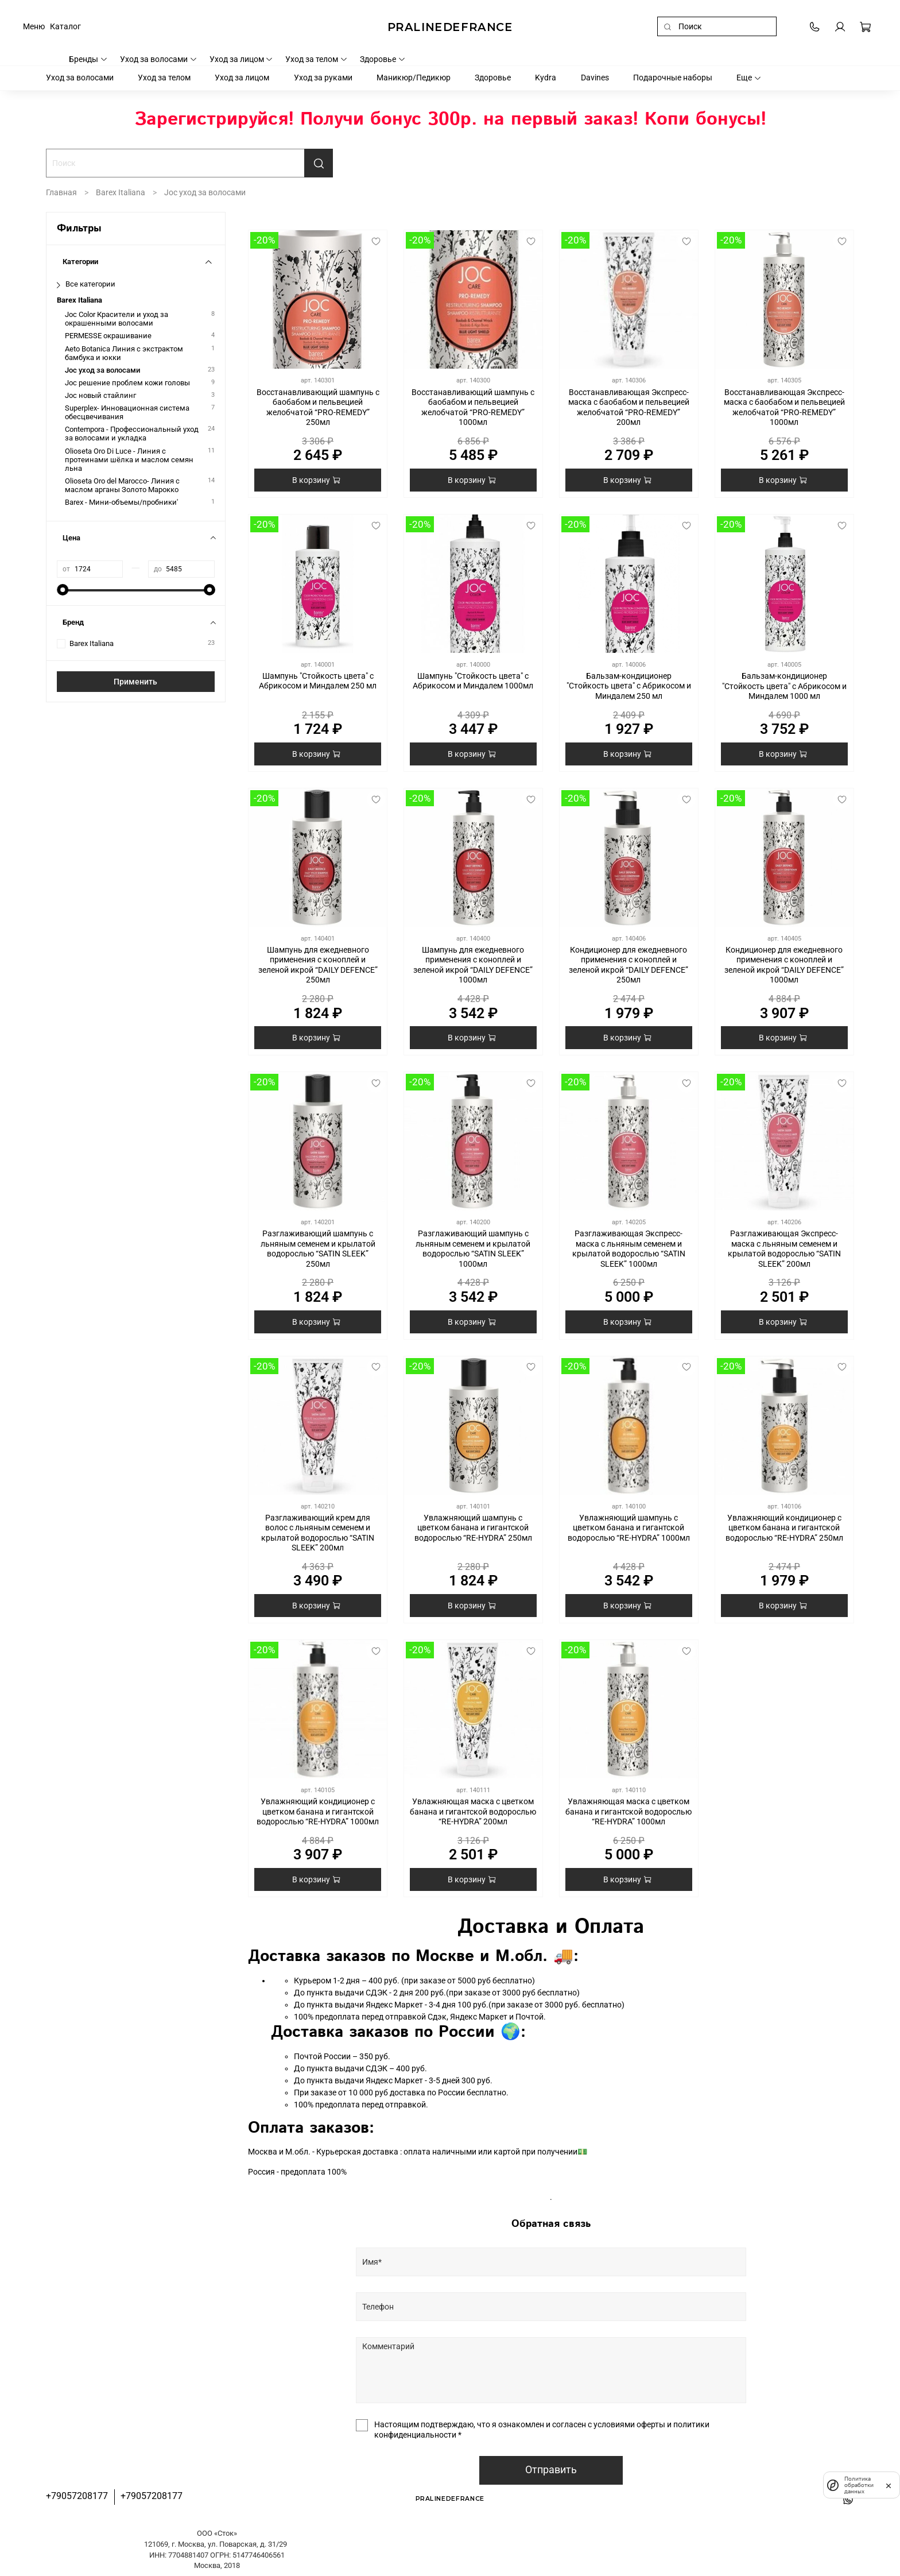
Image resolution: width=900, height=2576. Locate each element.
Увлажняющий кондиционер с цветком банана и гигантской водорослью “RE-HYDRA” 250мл (784, 1527)
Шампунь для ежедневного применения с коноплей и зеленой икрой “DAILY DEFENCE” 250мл (318, 965)
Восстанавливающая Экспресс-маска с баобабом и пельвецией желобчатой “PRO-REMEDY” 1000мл (784, 407)
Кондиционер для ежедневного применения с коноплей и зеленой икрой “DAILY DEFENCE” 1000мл (784, 965)
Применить (135, 681)
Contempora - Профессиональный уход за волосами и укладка (132, 433)
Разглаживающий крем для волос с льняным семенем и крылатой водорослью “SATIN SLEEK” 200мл (317, 1533)
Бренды (88, 59)
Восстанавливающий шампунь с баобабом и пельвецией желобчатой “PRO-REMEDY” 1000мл (473, 407)
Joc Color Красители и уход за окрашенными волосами (116, 318)
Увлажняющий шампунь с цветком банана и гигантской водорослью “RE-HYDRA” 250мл (473, 1527)
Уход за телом (316, 59)
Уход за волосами (158, 59)
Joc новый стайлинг (100, 395)
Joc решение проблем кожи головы (127, 382)
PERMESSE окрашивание (108, 335)
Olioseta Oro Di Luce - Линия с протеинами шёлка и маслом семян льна (129, 460)
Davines (595, 77)
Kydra (545, 77)
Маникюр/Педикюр (414, 77)
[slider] (62, 589)
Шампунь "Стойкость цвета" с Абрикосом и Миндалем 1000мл (473, 681)
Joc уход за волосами (102, 370)
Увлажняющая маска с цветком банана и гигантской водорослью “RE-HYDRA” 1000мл (628, 1811)
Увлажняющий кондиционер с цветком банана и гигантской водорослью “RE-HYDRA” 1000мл (318, 1811)
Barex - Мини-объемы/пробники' (121, 502)
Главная (61, 192)
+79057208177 (77, 2495)
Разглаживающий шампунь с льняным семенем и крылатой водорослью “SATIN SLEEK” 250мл (318, 1248)
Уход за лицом (242, 59)
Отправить (551, 2470)
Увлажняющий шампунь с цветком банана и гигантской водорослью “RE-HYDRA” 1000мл (629, 1527)
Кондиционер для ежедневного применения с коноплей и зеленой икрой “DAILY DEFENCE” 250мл (628, 965)
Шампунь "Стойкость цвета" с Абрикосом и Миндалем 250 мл (318, 681)
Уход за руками (323, 77)
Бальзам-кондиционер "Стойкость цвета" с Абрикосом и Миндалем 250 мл (629, 686)
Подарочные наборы (672, 77)
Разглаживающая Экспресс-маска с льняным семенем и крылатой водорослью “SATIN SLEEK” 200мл (784, 1248)
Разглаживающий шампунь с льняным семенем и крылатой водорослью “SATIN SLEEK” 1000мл (473, 1248)
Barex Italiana (120, 192)
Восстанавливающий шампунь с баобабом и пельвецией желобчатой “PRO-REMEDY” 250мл (318, 407)
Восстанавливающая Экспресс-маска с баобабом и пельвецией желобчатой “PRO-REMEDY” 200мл (628, 407)
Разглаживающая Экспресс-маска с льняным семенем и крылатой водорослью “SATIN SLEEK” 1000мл (628, 1248)
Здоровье (383, 59)
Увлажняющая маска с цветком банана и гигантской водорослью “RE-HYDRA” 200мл (473, 1811)
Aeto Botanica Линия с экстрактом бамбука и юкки (124, 353)
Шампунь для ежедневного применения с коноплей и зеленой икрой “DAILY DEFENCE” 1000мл (473, 965)
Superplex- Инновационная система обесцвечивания (127, 412)
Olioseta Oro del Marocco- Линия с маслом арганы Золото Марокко (122, 485)
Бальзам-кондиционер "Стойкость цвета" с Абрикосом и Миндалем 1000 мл (784, 686)
